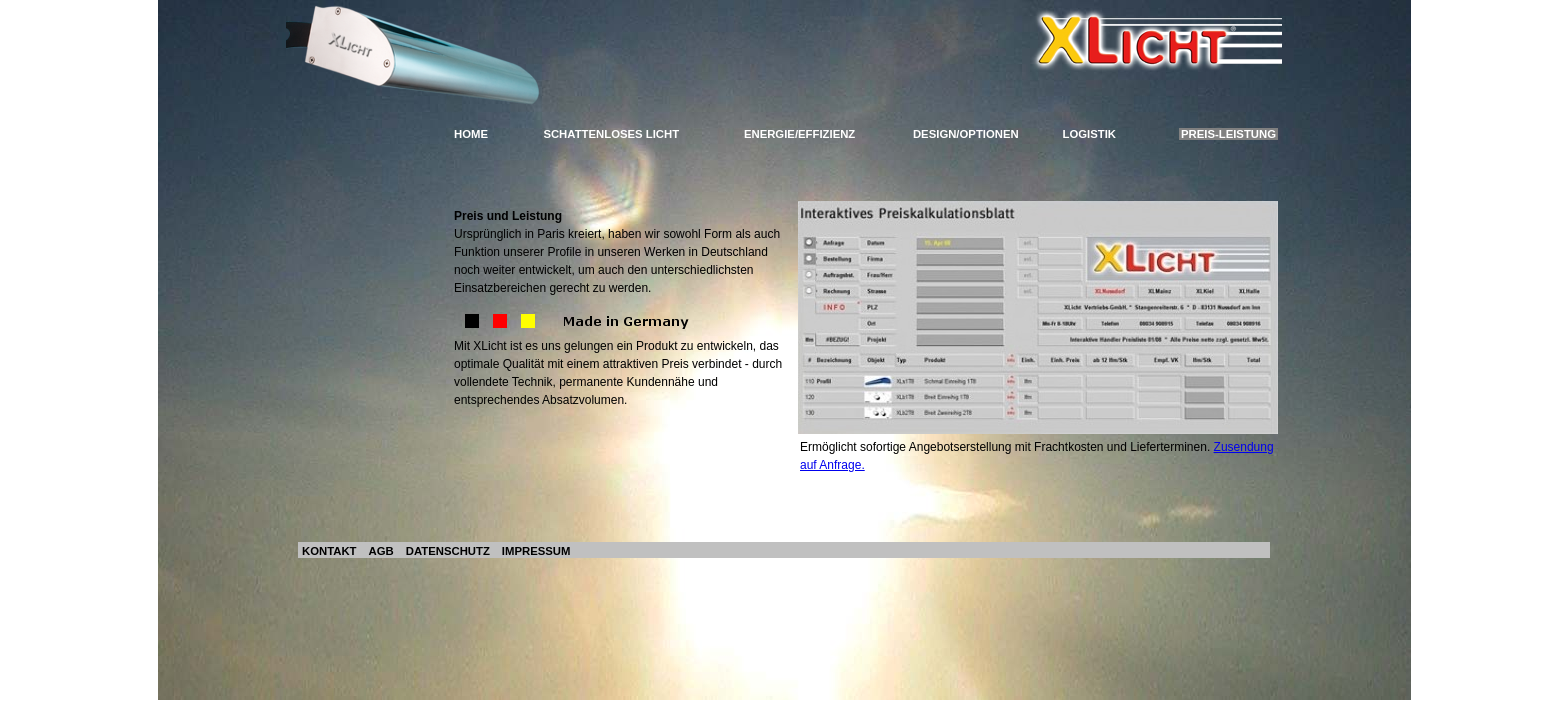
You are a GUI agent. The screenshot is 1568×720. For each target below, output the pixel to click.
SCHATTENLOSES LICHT (611, 134)
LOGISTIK (1090, 134)
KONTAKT (329, 551)
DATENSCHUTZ (448, 551)
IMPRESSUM (536, 551)
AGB (381, 551)
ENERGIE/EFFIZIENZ (799, 134)
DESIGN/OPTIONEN (966, 134)
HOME (471, 134)
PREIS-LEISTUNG (1228, 134)
